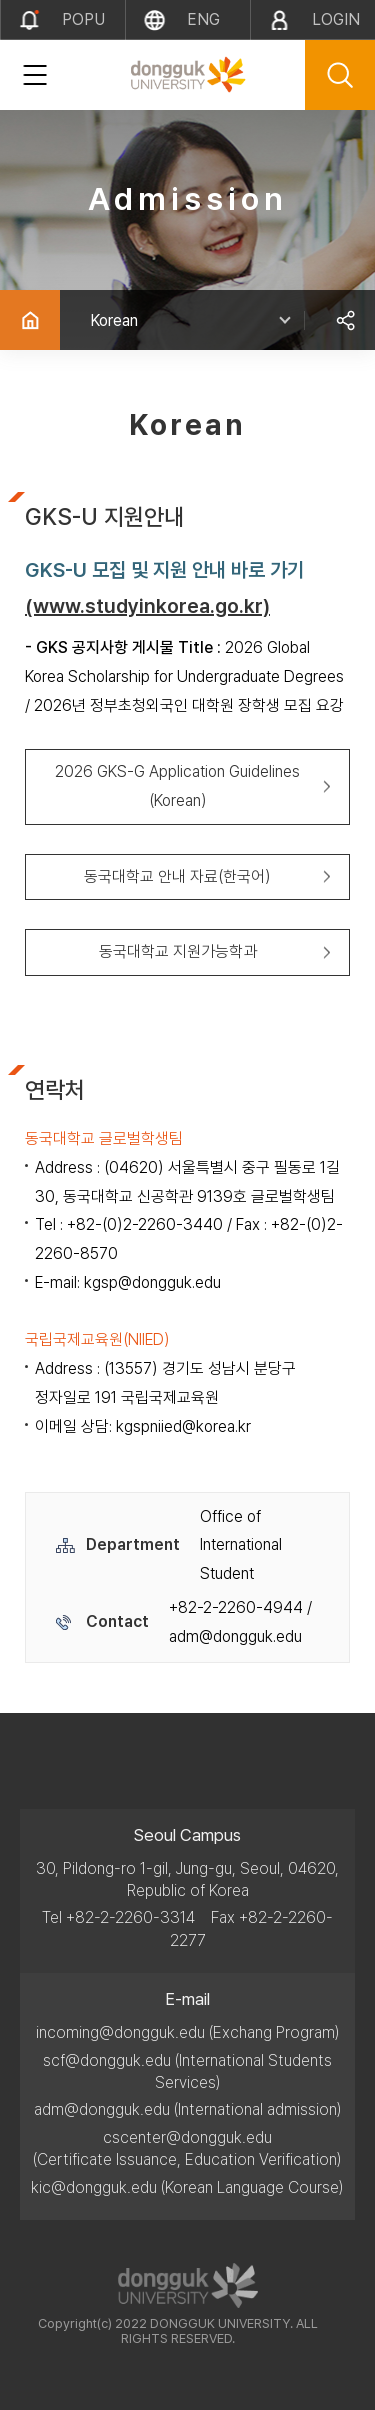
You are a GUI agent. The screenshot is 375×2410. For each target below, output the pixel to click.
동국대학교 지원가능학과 (178, 951)
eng (203, 19)
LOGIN (336, 19)
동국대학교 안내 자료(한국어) (177, 876)
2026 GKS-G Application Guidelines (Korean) (177, 786)
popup (83, 25)
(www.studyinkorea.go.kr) (147, 606)
